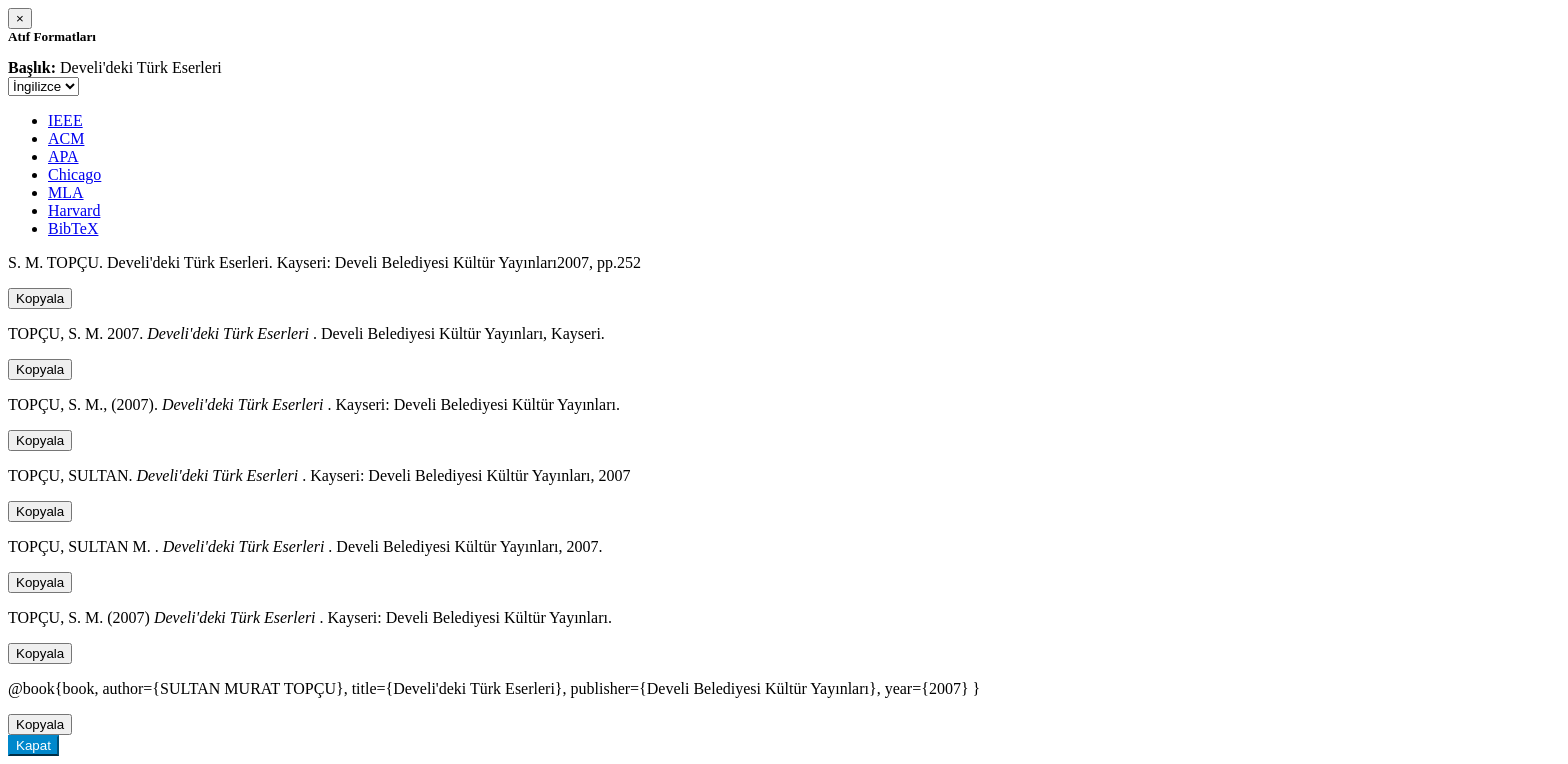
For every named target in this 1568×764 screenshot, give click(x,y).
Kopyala (40, 298)
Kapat (33, 745)
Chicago (74, 174)
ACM (66, 138)
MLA (66, 192)
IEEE (65, 120)
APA (63, 156)
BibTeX (73, 228)
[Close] (20, 18)
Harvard (74, 210)
